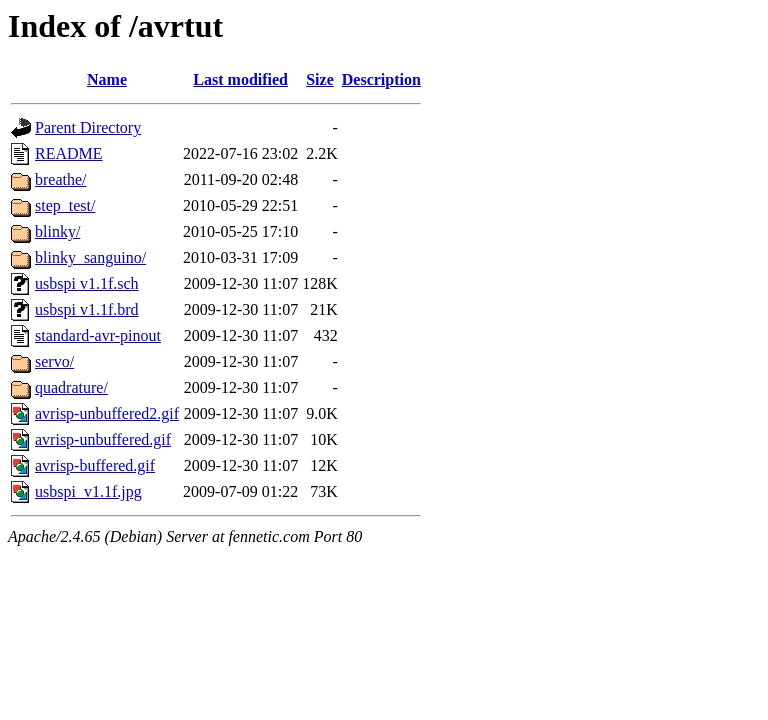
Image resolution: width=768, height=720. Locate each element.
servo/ (54, 361)
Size (320, 79)
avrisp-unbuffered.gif (103, 439)
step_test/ (65, 205)
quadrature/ (71, 387)
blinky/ (57, 231)
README (69, 153)
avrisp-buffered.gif (95, 465)
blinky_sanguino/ (90, 257)
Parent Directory (88, 127)
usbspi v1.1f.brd (87, 309)
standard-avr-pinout (98, 335)
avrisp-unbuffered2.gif (107, 413)
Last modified (240, 79)
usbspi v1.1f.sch (87, 283)
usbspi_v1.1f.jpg (88, 491)
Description (381, 79)
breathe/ (61, 179)
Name (107, 79)
